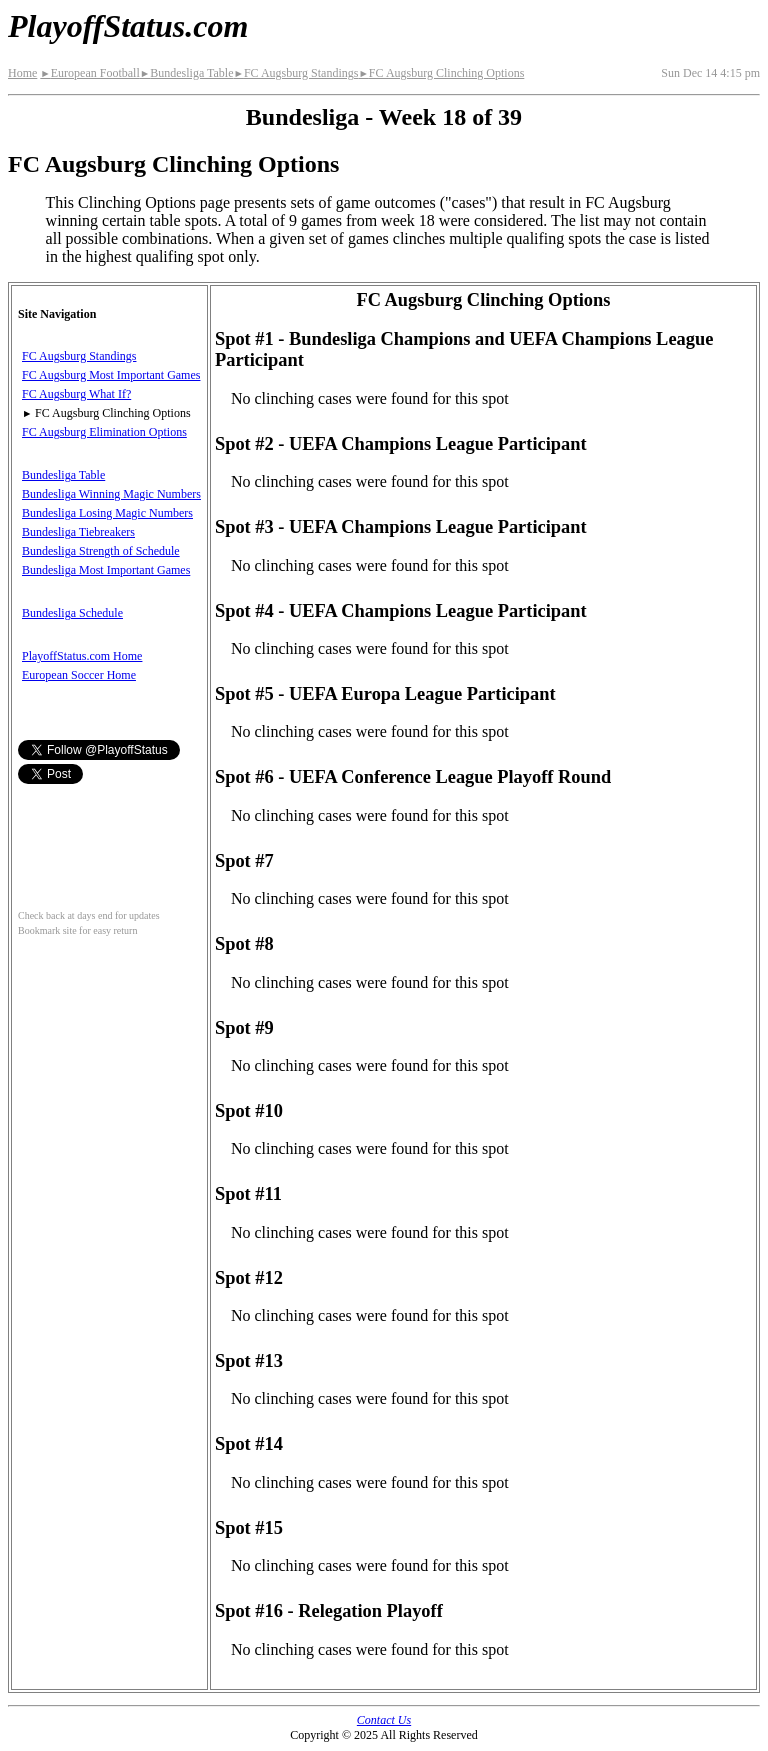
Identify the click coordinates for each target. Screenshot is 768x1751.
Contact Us (384, 1720)
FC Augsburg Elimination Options (104, 432)
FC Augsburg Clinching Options (441, 73)
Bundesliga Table (187, 73)
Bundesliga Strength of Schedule (101, 551)
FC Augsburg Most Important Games (111, 375)
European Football (89, 73)
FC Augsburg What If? (76, 394)
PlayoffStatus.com (128, 26)
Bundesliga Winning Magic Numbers (111, 494)
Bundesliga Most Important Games (106, 570)
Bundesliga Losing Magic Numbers (107, 513)
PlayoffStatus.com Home (82, 656)
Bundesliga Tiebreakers (78, 532)
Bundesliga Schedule (72, 613)
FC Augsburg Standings (295, 73)
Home (22, 73)
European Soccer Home (79, 675)
